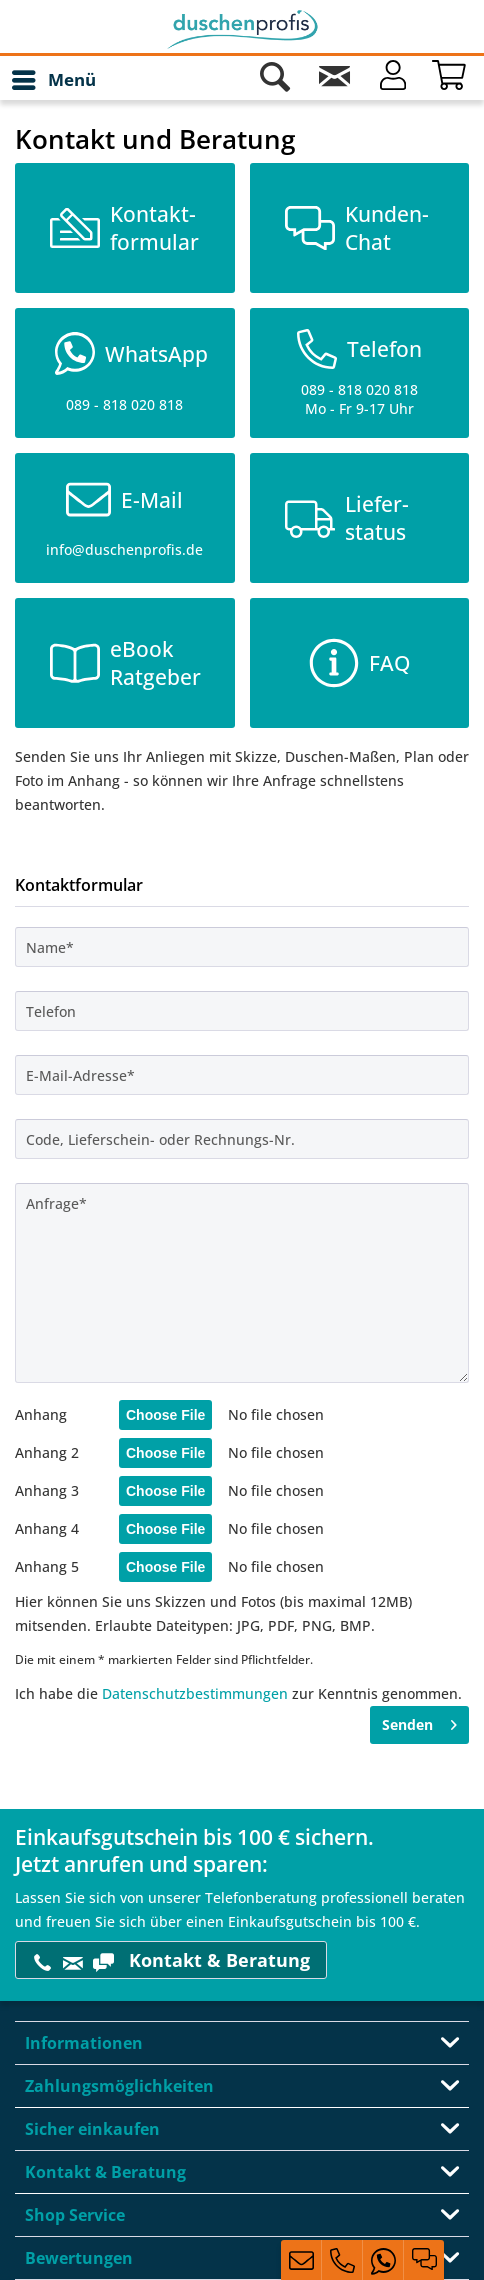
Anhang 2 (47, 1452)
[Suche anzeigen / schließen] (275, 80)
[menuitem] (53, 80)
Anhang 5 (47, 1566)
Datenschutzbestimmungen (195, 1693)
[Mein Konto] (393, 80)
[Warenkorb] (452, 80)
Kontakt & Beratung (171, 1960)
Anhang (41, 1414)
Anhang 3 (47, 1490)
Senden (419, 1721)
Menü (54, 77)
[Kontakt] (334, 80)
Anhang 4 (47, 1528)
